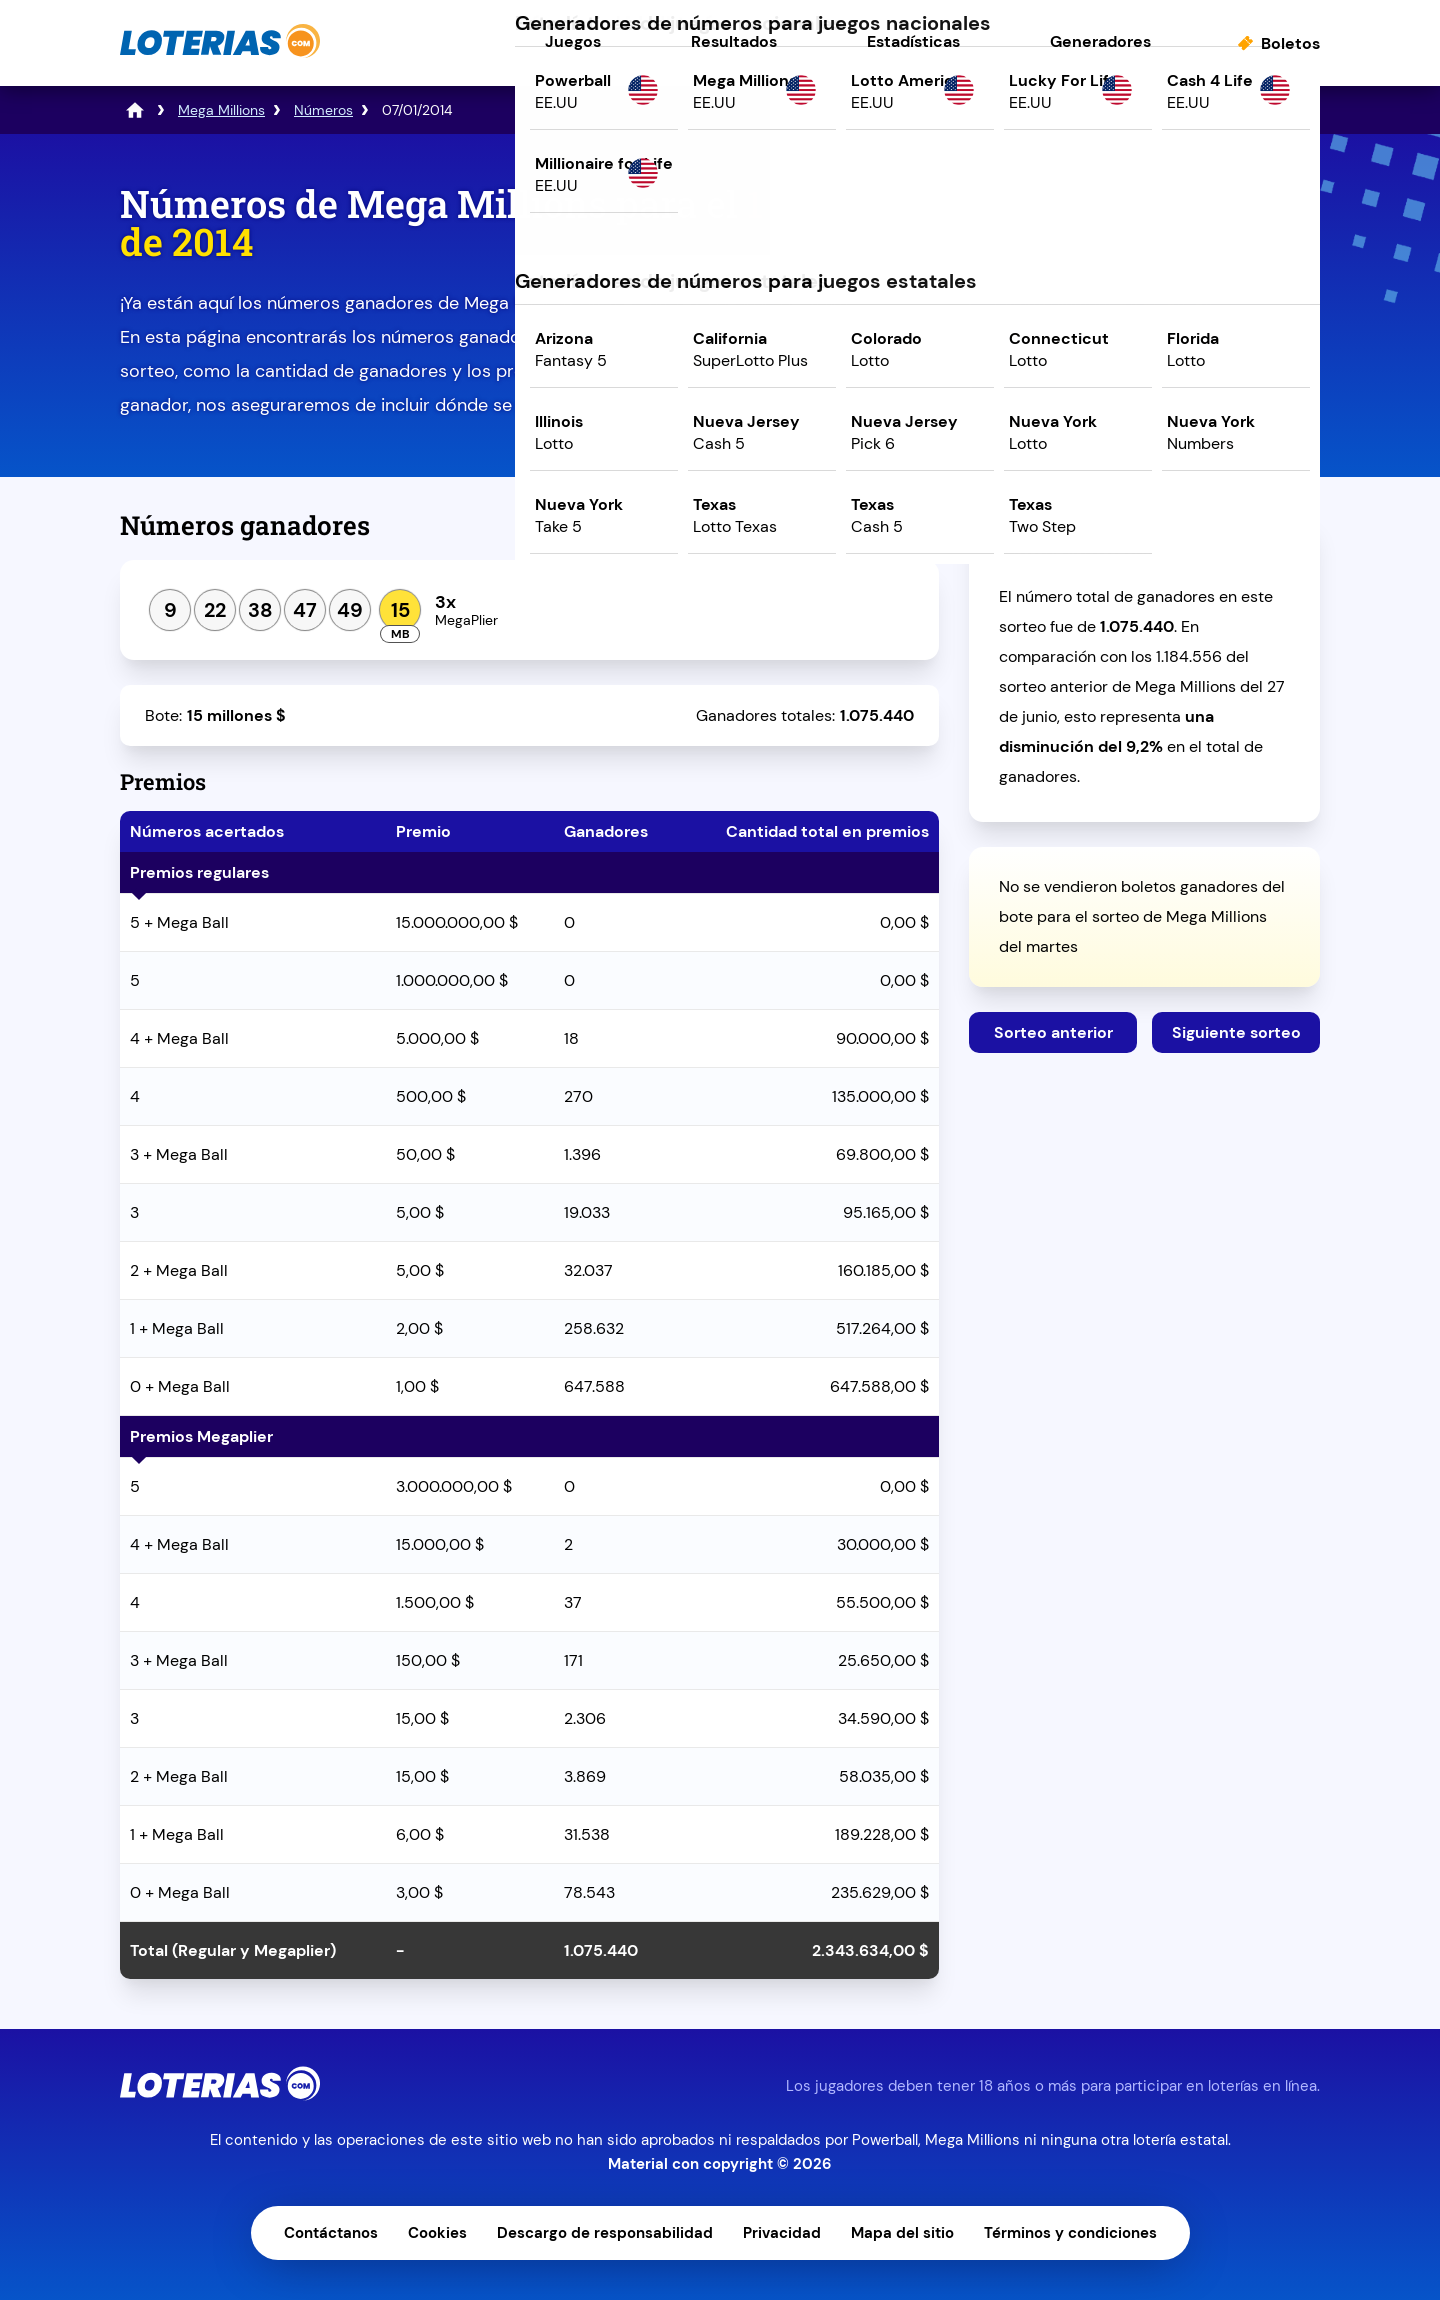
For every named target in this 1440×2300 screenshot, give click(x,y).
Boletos (1290, 43)
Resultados (734, 41)
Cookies (437, 2233)
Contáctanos (331, 2233)
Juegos (573, 41)
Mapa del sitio (902, 2233)
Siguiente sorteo (1236, 1032)
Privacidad (782, 2233)
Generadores (1100, 41)
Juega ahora (1144, 356)
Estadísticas (913, 41)
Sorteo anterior (1053, 1032)
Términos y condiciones (1070, 2233)
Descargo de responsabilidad (605, 2233)
